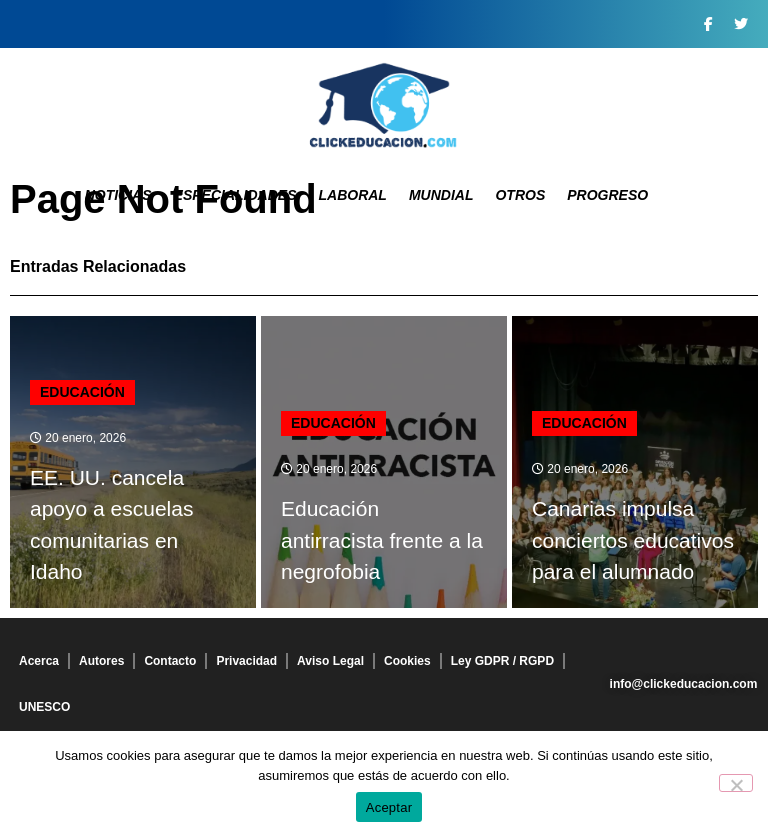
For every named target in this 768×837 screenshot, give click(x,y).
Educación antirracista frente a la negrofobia (382, 540)
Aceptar (389, 807)
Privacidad (246, 661)
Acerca (39, 661)
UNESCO (44, 707)
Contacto (170, 661)
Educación (82, 392)
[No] (736, 783)
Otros (520, 195)
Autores (101, 661)
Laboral (352, 195)
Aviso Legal (330, 661)
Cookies (407, 661)
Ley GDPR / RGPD (502, 661)
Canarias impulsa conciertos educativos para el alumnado (633, 540)
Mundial (441, 195)
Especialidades (235, 195)
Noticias (118, 195)
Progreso (607, 195)
